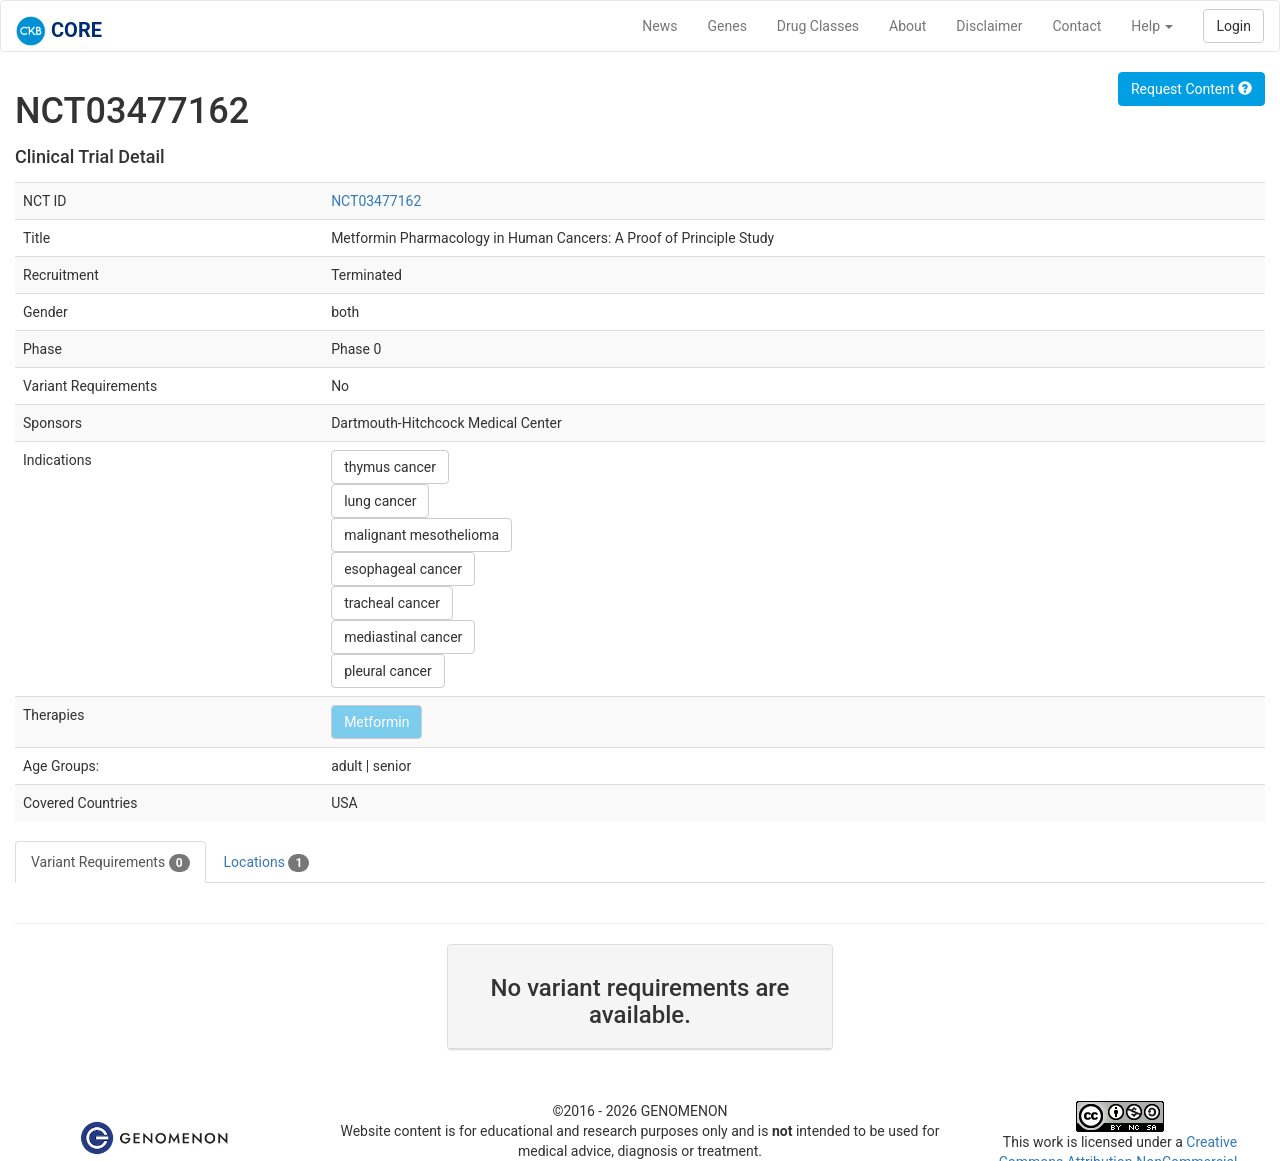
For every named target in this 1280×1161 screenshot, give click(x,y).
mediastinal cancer (403, 637)
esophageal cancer (403, 569)
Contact (1076, 26)
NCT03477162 (376, 201)
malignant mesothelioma (421, 535)
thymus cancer (390, 467)
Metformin (376, 722)
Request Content (1191, 89)
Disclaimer (989, 26)
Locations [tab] (267, 863)
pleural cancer (388, 671)
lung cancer (380, 501)
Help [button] (1152, 26)
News (659, 26)
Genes (727, 26)
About (907, 26)
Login (1233, 26)
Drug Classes (818, 26)
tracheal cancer (392, 603)
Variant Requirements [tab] (110, 863)
